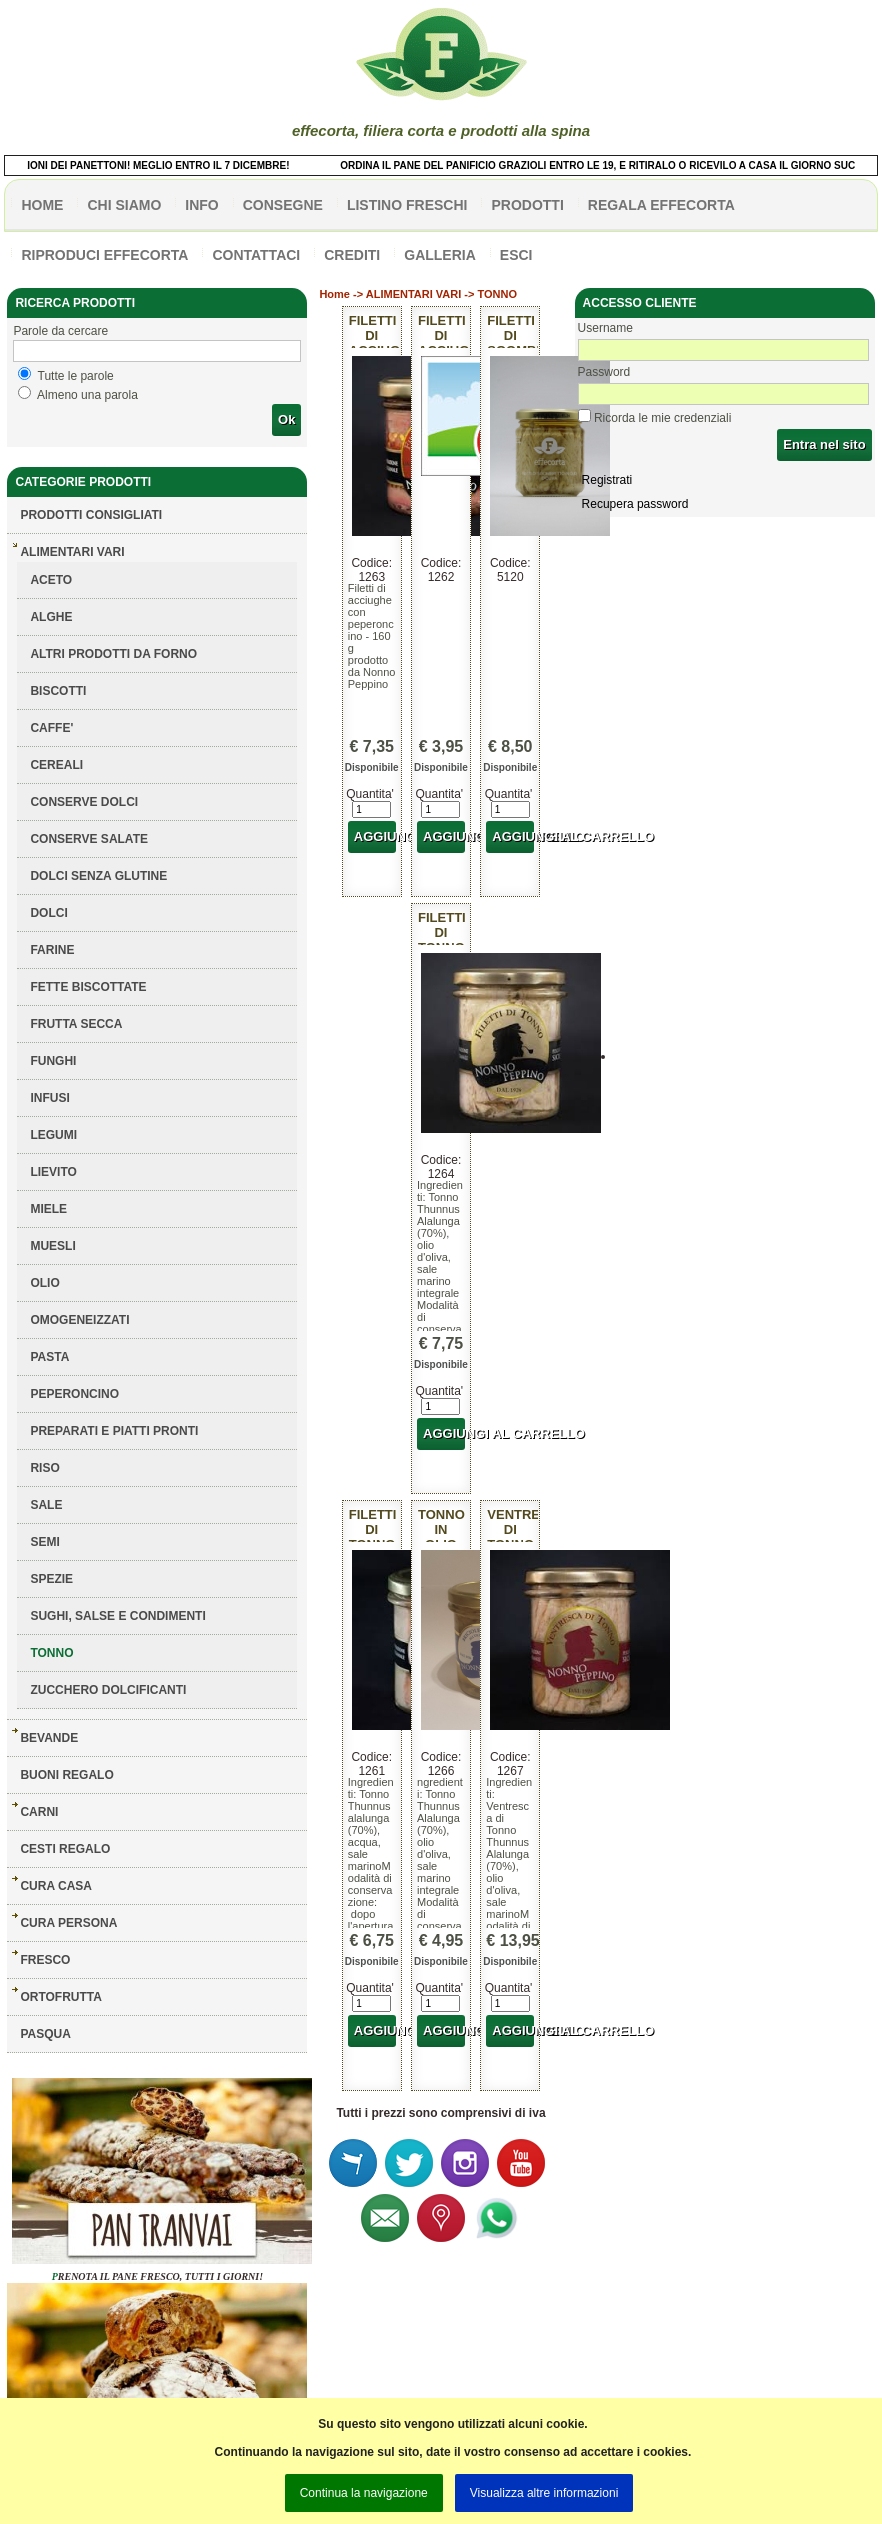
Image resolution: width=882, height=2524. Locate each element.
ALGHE (51, 617)
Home (334, 294)
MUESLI (52, 1246)
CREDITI (352, 255)
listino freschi (407, 205)
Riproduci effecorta (104, 255)
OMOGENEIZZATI (79, 1320)
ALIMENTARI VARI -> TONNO (441, 294)
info (201, 205)
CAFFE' (51, 728)
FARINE (52, 950)
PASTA (49, 1357)
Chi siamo (124, 205)
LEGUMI (53, 1135)
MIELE (48, 1209)
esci (516, 255)
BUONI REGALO (66, 1775)
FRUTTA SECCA (76, 1024)
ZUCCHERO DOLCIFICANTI (108, 1690)
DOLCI (48, 913)
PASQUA (45, 2034)
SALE (46, 1505)
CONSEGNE (283, 205)
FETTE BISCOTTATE (88, 987)
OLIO (44, 1283)
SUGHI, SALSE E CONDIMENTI (117, 1616)
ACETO (51, 580)
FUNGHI (53, 1061)
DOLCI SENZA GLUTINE (98, 876)
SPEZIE (51, 1579)
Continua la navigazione (364, 2493)
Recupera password (635, 504)
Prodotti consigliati (91, 515)
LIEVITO (53, 1172)
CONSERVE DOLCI (84, 802)
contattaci (256, 255)
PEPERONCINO (74, 1394)
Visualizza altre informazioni (544, 2493)
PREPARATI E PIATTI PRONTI (114, 1431)
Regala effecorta (661, 205)
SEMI (44, 1542)
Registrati (607, 480)
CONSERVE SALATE (89, 839)
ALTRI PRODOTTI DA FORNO (113, 654)
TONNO (51, 1653)
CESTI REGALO (65, 1849)
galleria (440, 255)
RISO (44, 1468)
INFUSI (49, 1098)
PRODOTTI (527, 205)
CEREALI (56, 765)
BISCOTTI (58, 691)
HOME (42, 205)
